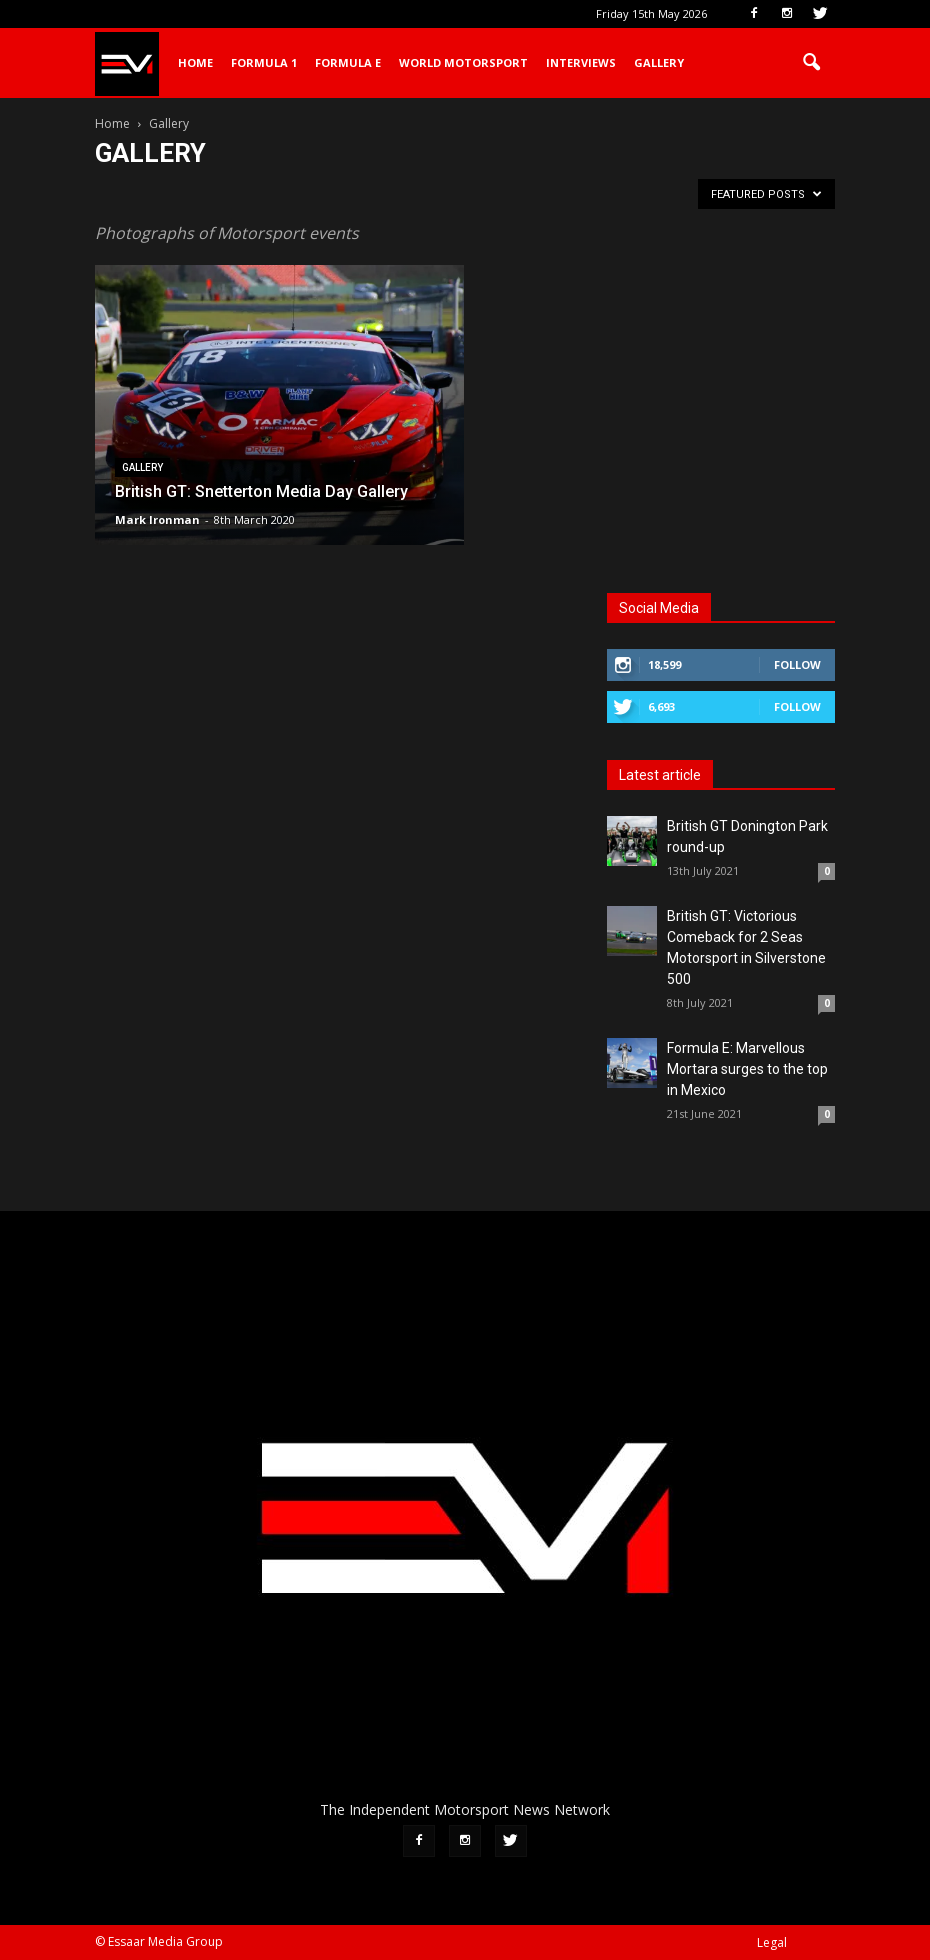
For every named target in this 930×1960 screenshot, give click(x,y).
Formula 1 (264, 62)
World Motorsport (463, 62)
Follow (797, 664)
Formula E (348, 62)
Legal (772, 1942)
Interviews (581, 62)
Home (195, 62)
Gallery (659, 62)
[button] (811, 63)
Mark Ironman (157, 519)
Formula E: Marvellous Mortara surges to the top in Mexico (747, 1069)
